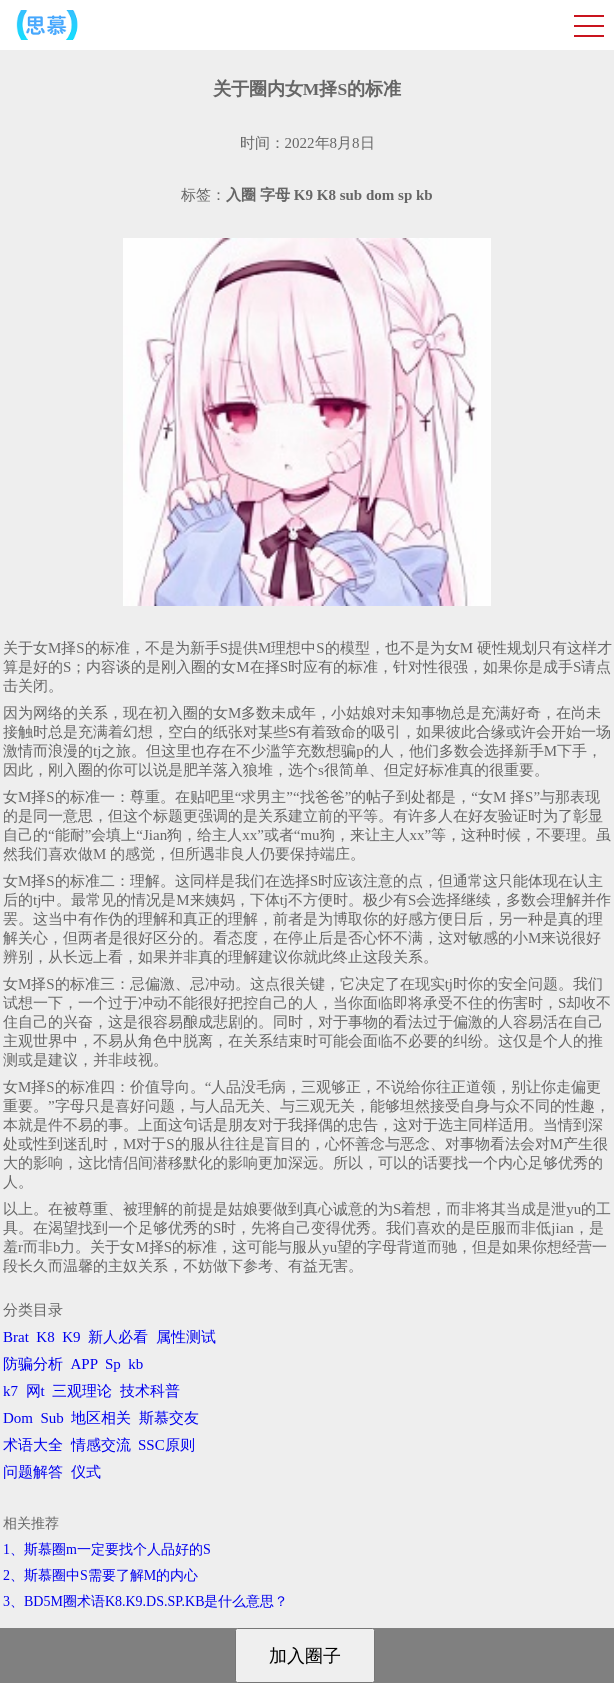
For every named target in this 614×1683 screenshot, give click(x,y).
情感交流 (101, 1445)
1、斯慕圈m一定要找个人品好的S (107, 1549)
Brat (16, 1337)
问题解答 (33, 1472)
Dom (18, 1418)
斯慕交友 (169, 1418)
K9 (71, 1337)
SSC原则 (166, 1445)
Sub (52, 1418)
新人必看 (118, 1337)
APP (84, 1364)
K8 (45, 1337)
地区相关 (101, 1418)
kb (135, 1364)
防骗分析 (33, 1364)
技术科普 (150, 1391)
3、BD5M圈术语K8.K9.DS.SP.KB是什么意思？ (145, 1601)
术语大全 (33, 1445)
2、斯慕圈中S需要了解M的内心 (100, 1575)
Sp (113, 1364)
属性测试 (186, 1337)
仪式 (86, 1472)
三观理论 (82, 1391)
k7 (10, 1391)
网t (35, 1391)
